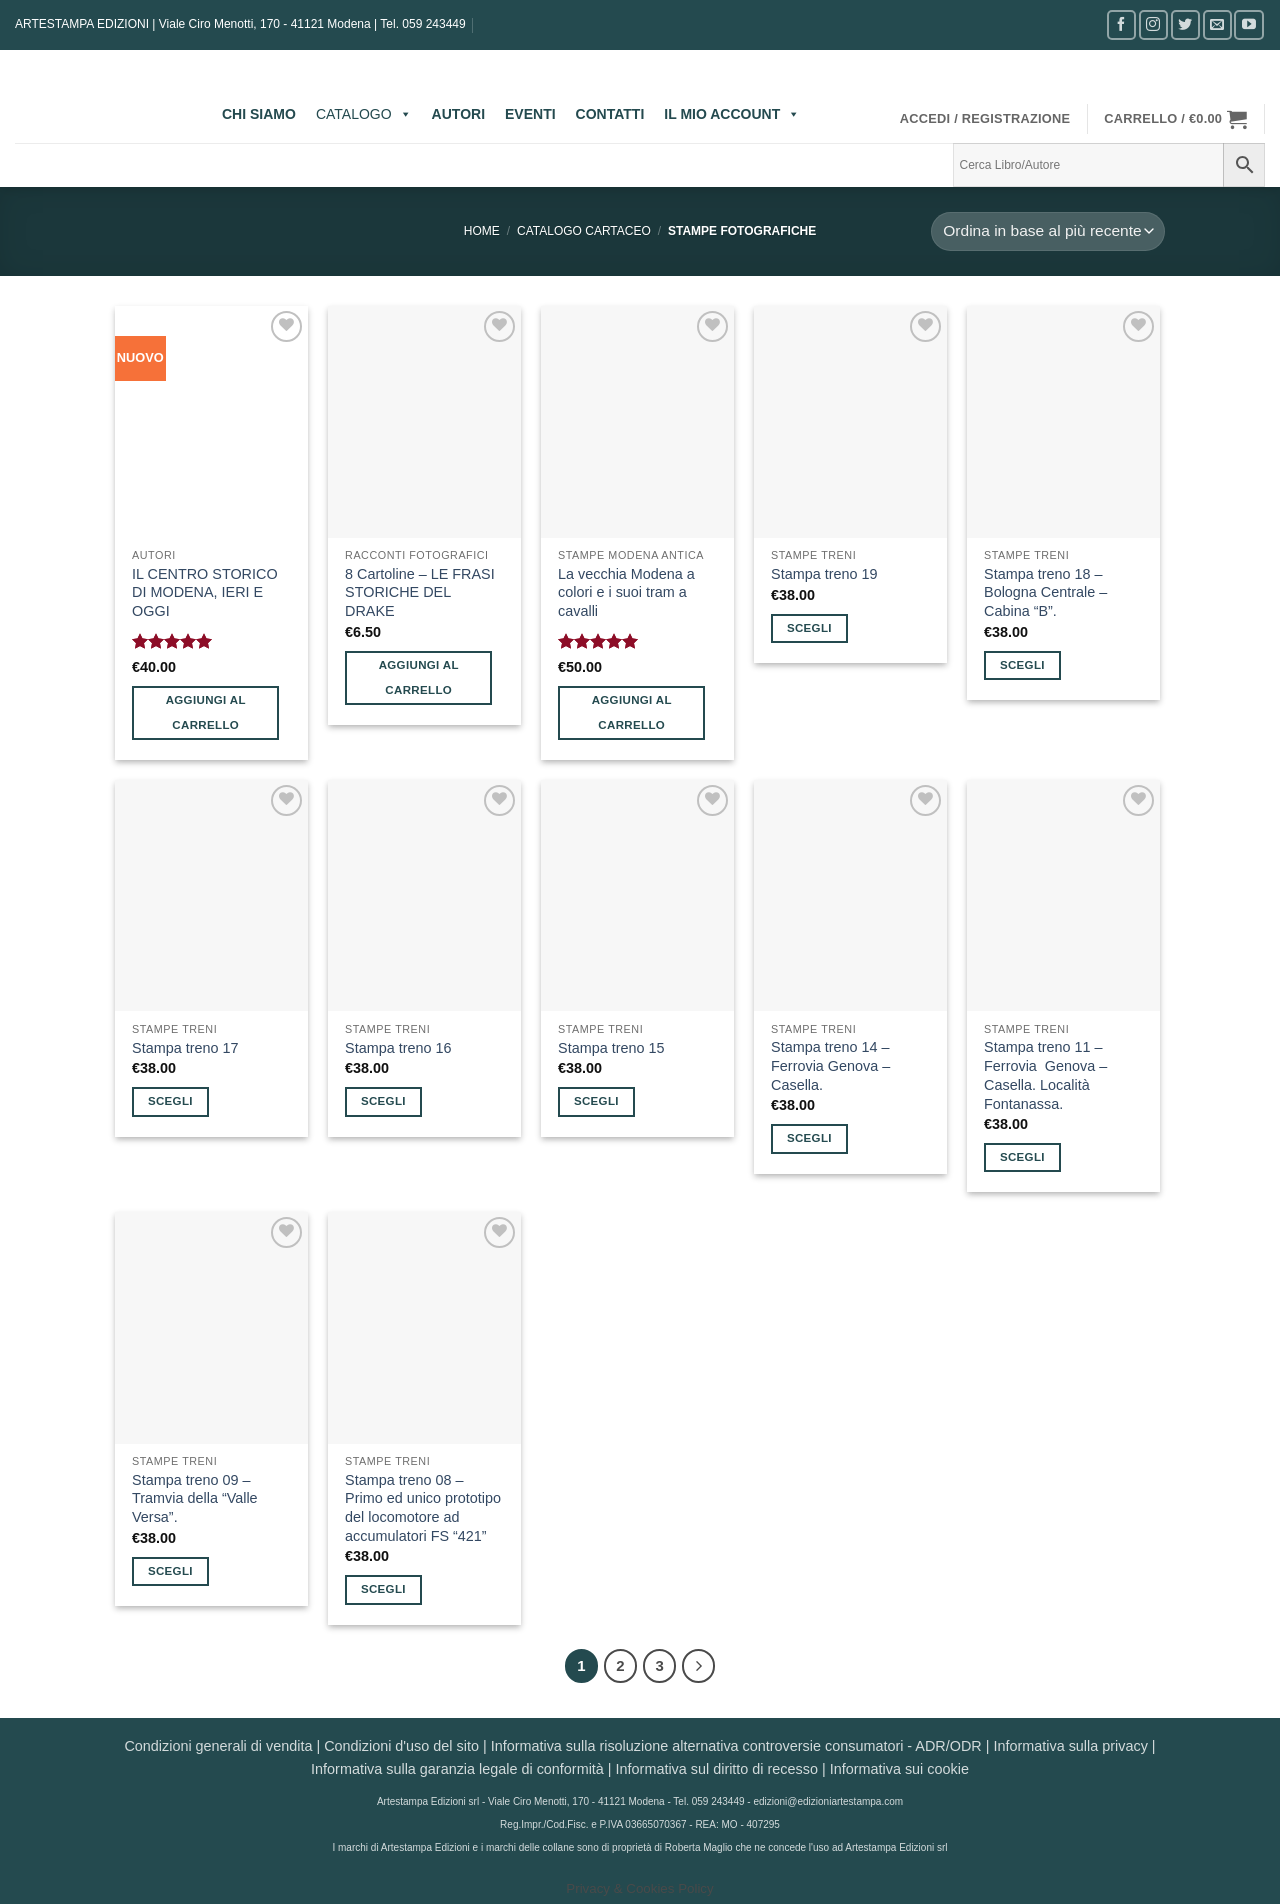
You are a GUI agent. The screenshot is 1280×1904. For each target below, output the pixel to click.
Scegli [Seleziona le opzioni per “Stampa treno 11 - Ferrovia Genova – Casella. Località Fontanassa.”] (1022, 1157)
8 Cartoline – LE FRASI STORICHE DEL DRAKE (420, 592)
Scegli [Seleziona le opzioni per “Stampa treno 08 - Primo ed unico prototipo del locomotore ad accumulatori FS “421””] (383, 1589)
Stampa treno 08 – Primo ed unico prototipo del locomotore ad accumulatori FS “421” (423, 1508)
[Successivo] (699, 1666)
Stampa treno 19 (824, 574)
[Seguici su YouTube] (1248, 24)
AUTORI (458, 114)
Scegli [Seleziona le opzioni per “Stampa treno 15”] (596, 1101)
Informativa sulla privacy (1070, 1746)
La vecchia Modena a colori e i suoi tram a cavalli (626, 592)
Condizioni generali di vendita (218, 1746)
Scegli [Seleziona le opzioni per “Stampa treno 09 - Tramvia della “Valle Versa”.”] (170, 1571)
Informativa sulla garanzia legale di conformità (457, 1769)
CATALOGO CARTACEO (584, 231)
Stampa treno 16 (398, 1048)
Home (482, 231)
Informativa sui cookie (899, 1769)
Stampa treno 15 (611, 1048)
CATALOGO (364, 114)
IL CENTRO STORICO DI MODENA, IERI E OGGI (205, 592)
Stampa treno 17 (185, 1048)
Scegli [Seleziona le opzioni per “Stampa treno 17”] (170, 1101)
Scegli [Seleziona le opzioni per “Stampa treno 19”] (809, 628)
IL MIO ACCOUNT (732, 114)
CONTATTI (610, 114)
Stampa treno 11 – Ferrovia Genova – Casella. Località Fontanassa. (1045, 1075)
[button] (985, 119)
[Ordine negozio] (1048, 231)
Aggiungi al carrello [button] (206, 712)
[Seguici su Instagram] (1153, 24)
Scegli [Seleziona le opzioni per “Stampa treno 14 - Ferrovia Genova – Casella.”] (809, 1138)
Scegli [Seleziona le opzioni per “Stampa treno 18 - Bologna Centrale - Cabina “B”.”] (1022, 665)
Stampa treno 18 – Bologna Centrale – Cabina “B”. (1045, 592)
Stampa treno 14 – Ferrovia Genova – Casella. (830, 1065)
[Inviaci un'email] (1217, 24)
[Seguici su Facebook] (1121, 24)
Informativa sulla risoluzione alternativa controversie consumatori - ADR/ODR (736, 1746)
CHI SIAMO (259, 114)
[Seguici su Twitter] (1185, 24)
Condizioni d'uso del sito (401, 1746)
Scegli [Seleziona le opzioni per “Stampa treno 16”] (383, 1101)
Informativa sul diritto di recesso (717, 1769)
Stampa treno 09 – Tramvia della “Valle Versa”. (195, 1498)
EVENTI (530, 114)
